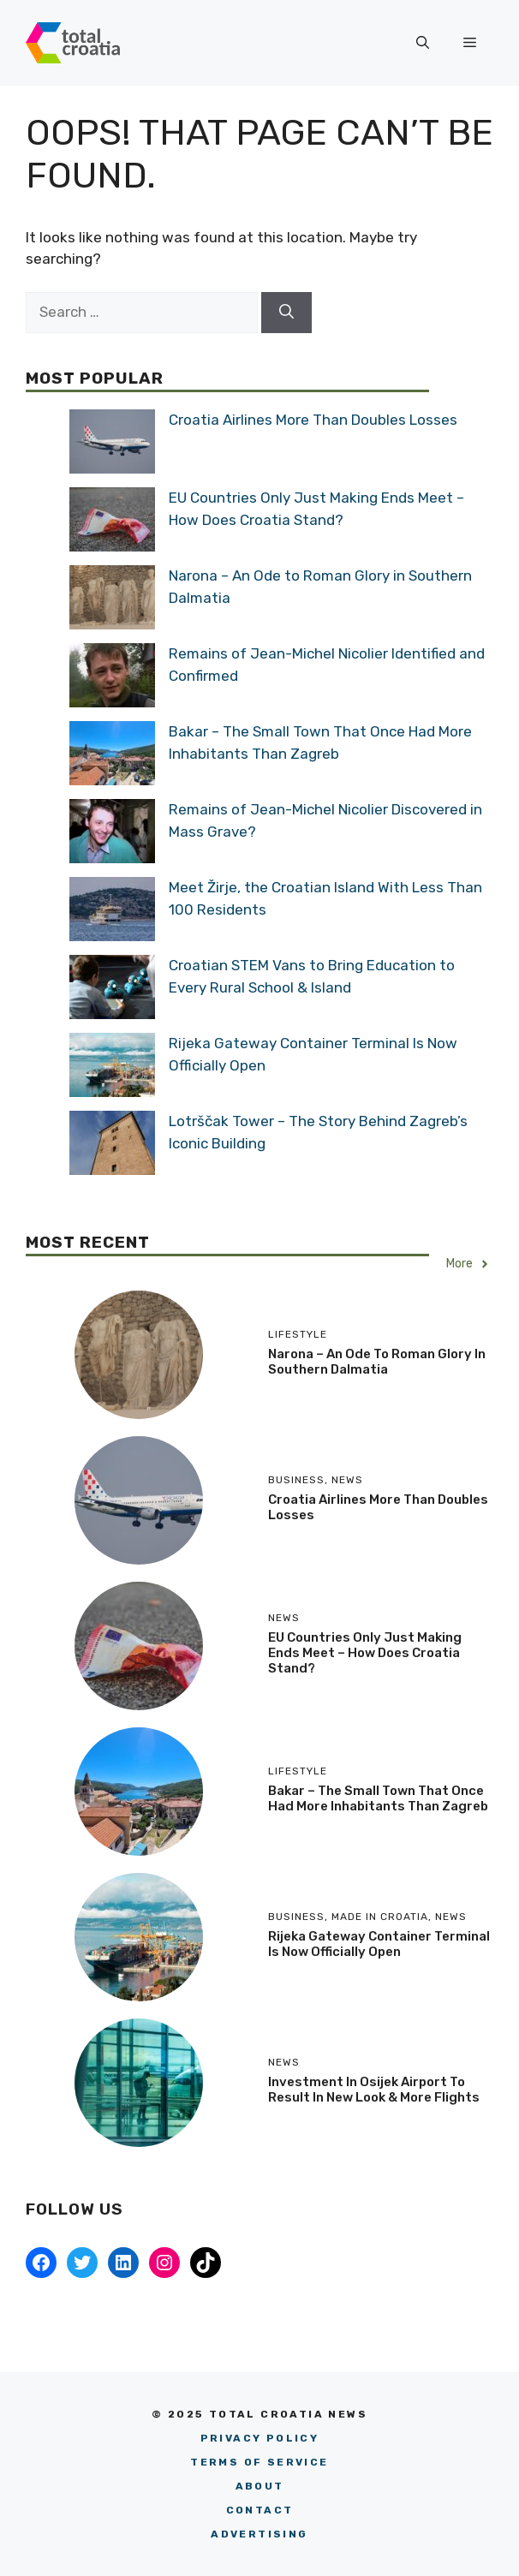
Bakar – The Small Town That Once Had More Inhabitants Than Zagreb (378, 1798)
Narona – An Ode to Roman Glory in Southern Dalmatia (377, 1361)
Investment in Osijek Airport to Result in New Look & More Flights (374, 2089)
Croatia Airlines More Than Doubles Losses (313, 419)
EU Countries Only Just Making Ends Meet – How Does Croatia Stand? (365, 1653)
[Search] (286, 312)
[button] (422, 43)
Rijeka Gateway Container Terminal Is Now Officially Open (379, 1944)
